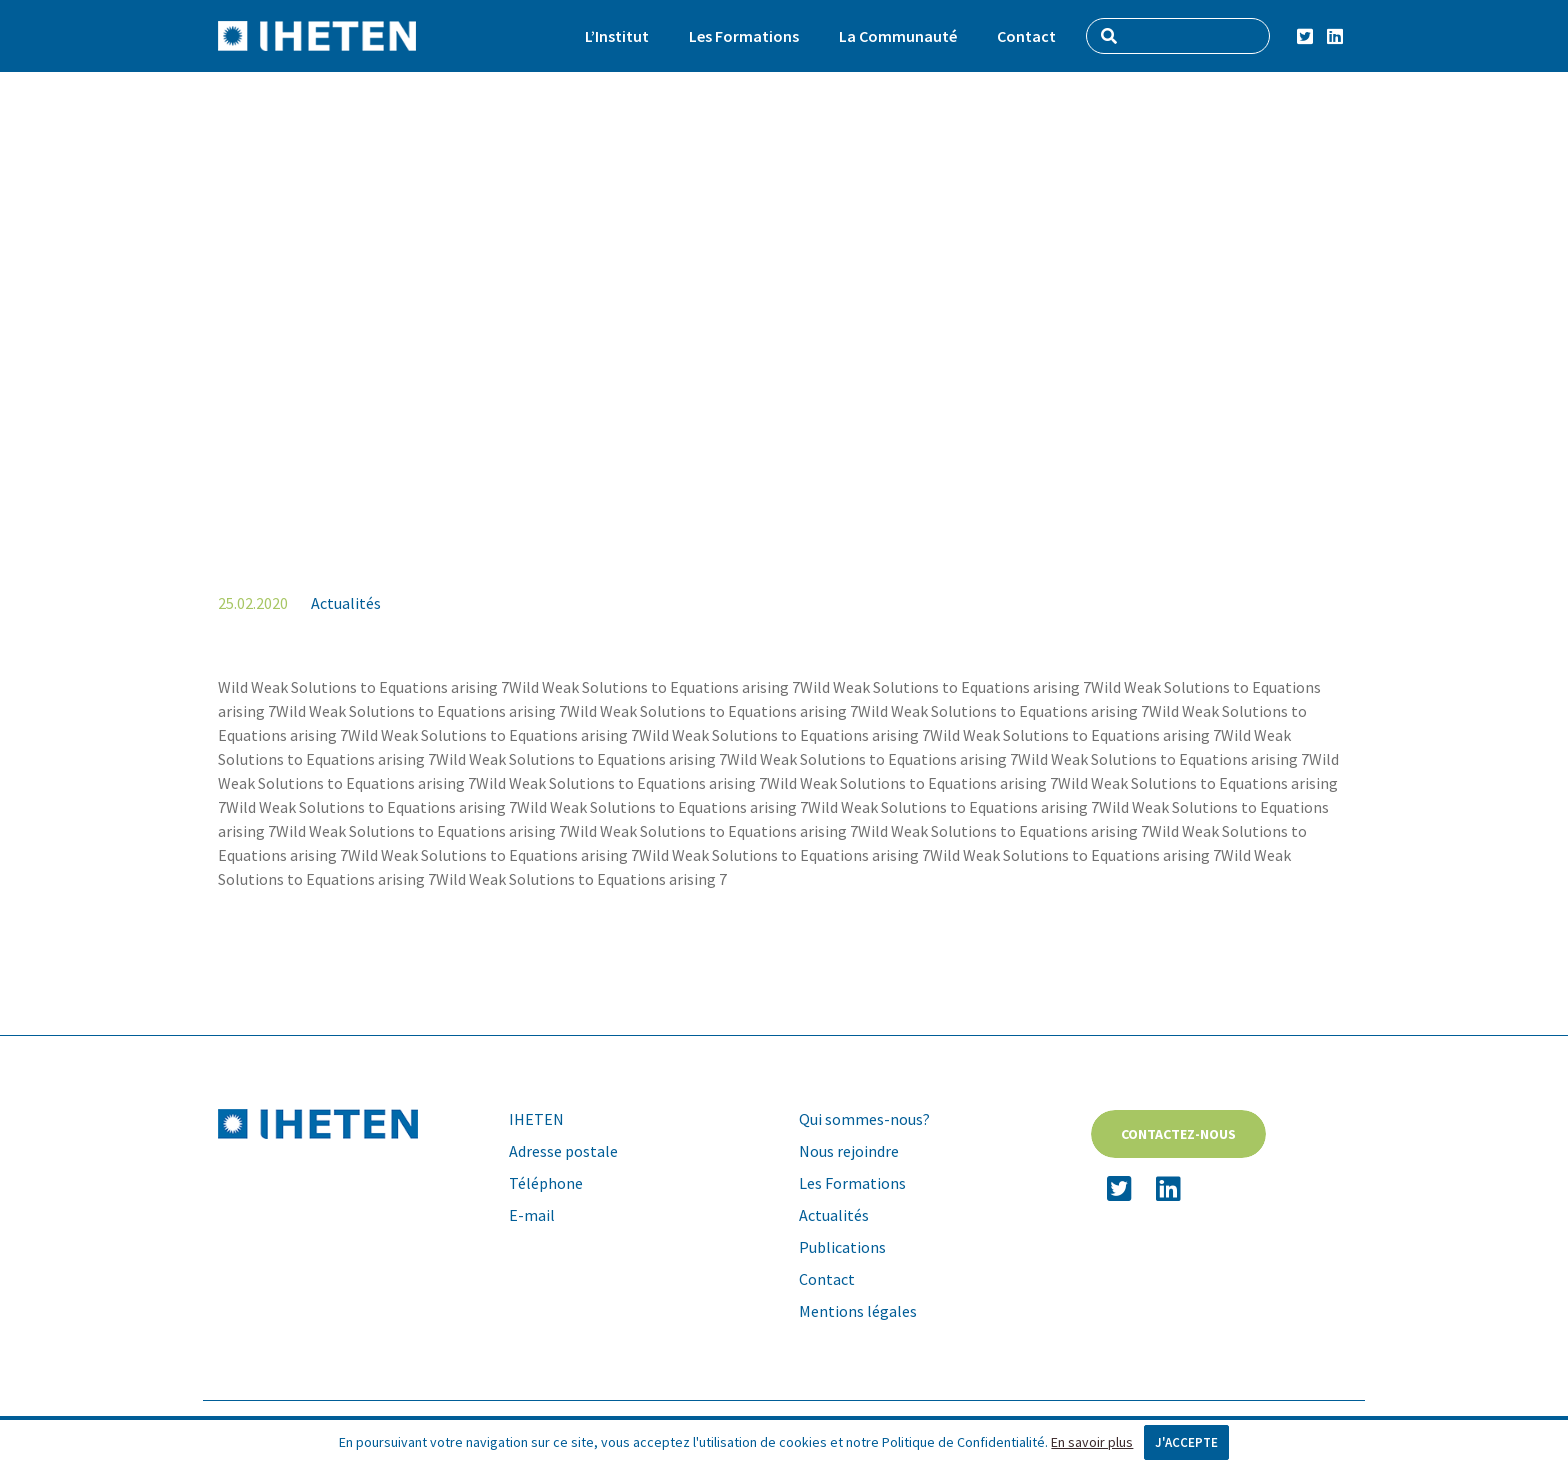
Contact (1026, 36)
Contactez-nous (1178, 1134)
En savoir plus (1092, 1442)
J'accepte (1186, 1442)
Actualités (346, 603)
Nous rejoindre (849, 1151)
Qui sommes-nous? (864, 1119)
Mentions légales (858, 1311)
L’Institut (617, 36)
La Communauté (898, 36)
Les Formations (744, 36)
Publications (842, 1247)
